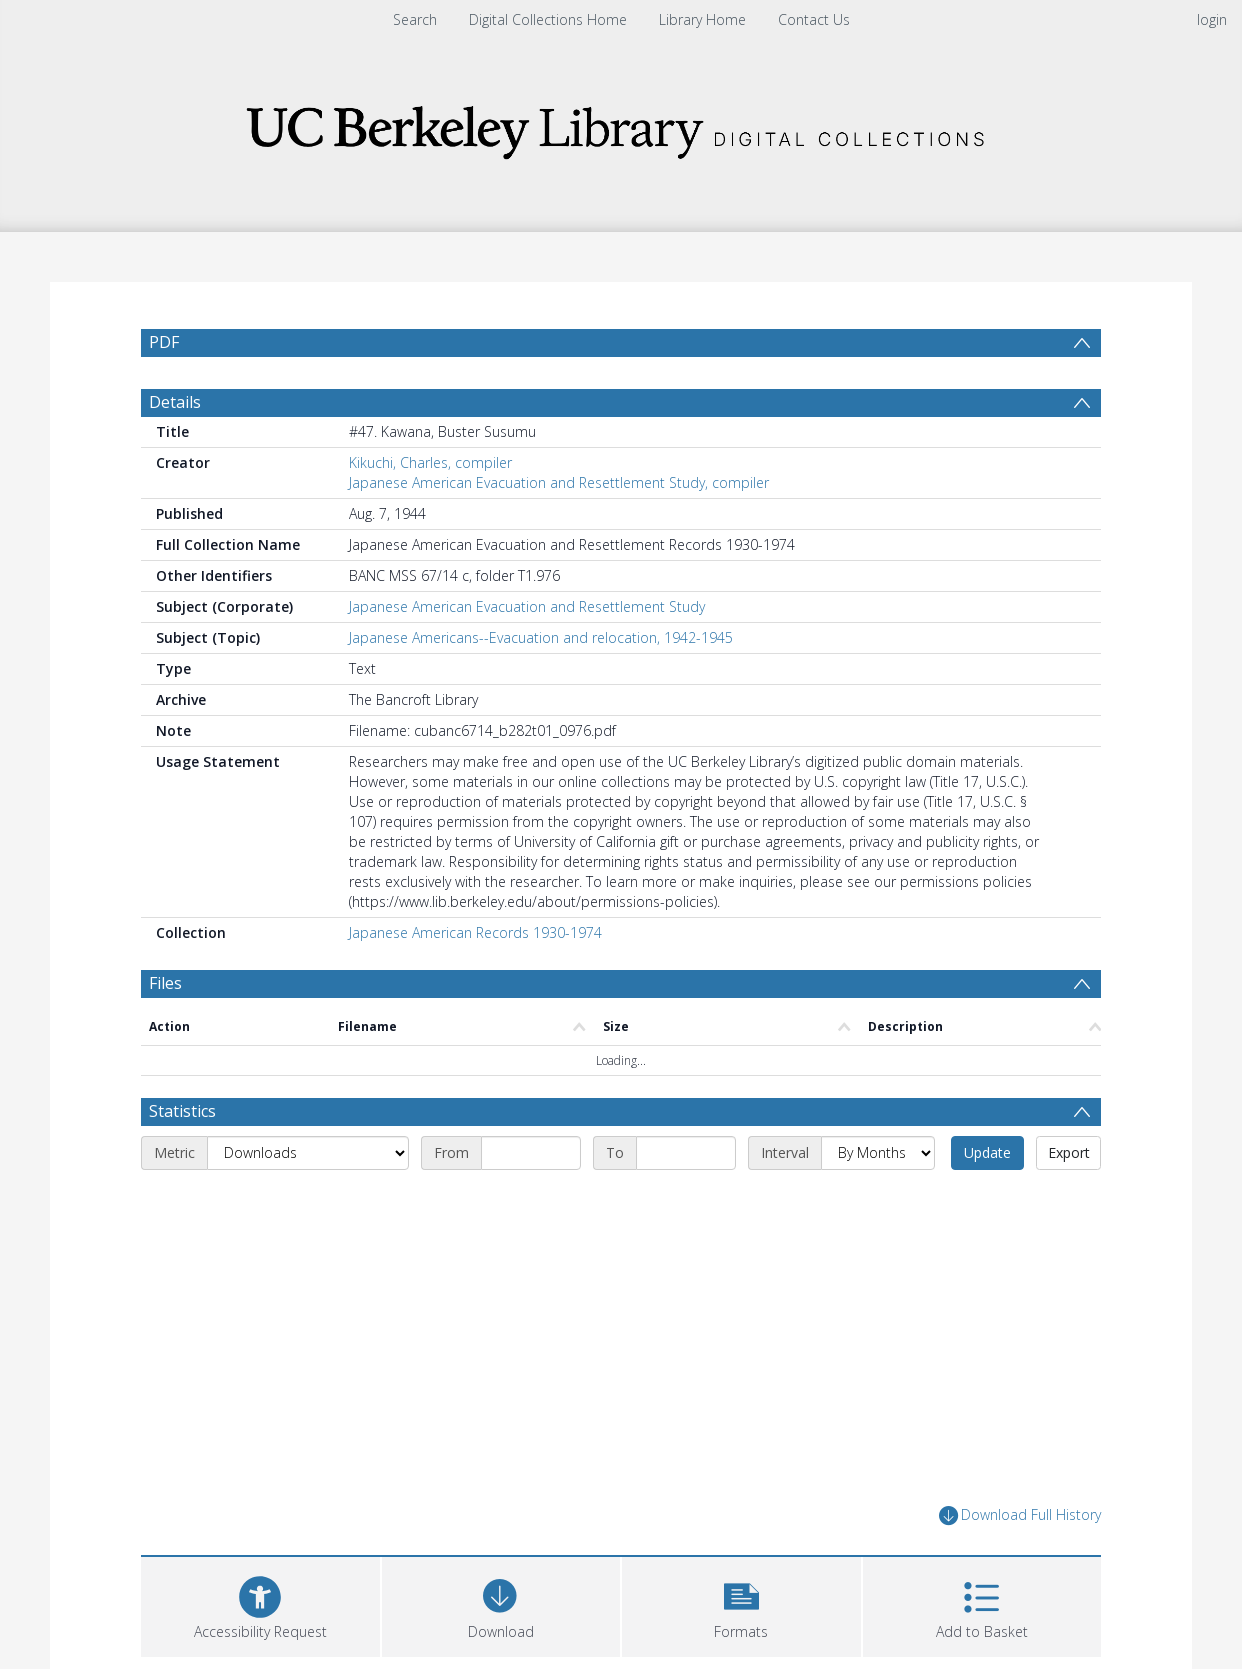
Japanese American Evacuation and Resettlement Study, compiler (559, 482)
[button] (741, 1604)
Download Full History (1020, 1515)
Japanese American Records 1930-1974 (475, 932)
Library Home (702, 19)
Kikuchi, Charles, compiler (430, 462)
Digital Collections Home (548, 19)
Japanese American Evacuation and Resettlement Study (527, 606)
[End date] (686, 1153)
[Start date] (531, 1153)
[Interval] (878, 1153)
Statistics (182, 1111)
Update (987, 1152)
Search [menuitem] (415, 19)
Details (175, 402)
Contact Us (814, 19)
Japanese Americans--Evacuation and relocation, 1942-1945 (541, 637)
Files (165, 983)
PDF (164, 342)
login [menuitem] (1212, 19)
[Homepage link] (621, 126)
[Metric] (308, 1153)
